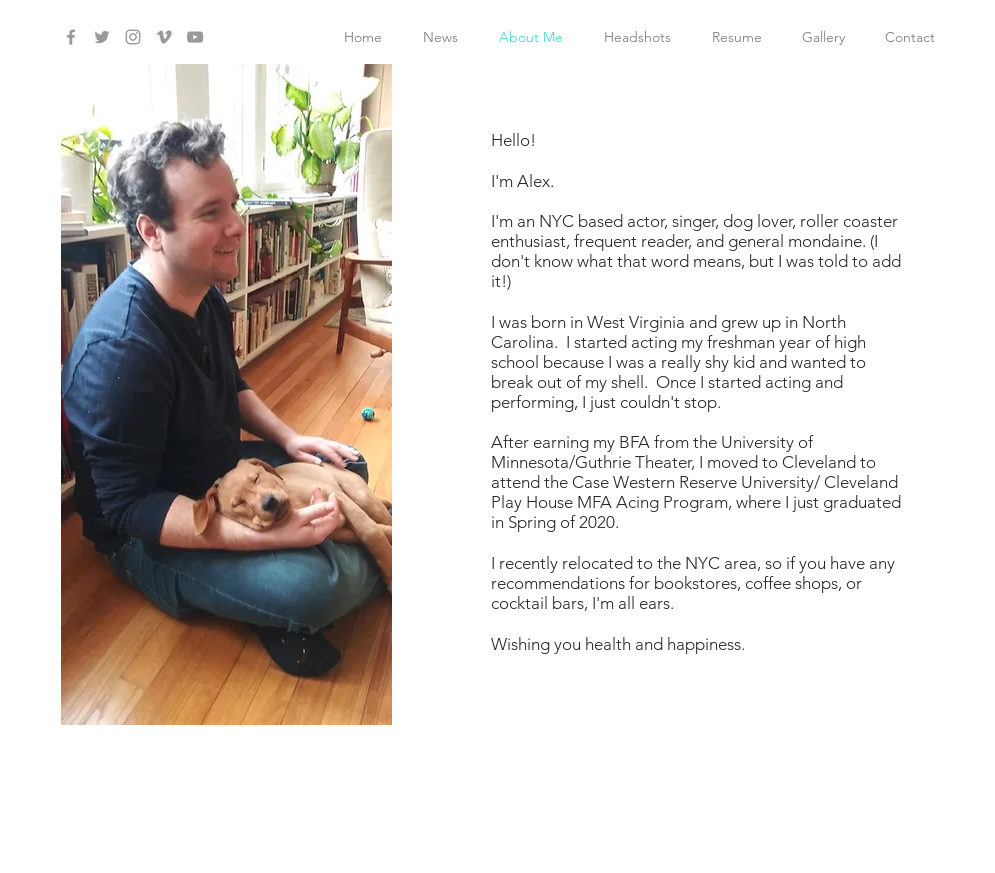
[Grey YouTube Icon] (195, 37)
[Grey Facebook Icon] (71, 37)
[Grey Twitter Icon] (102, 37)
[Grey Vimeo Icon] (164, 37)
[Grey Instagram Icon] (133, 37)
